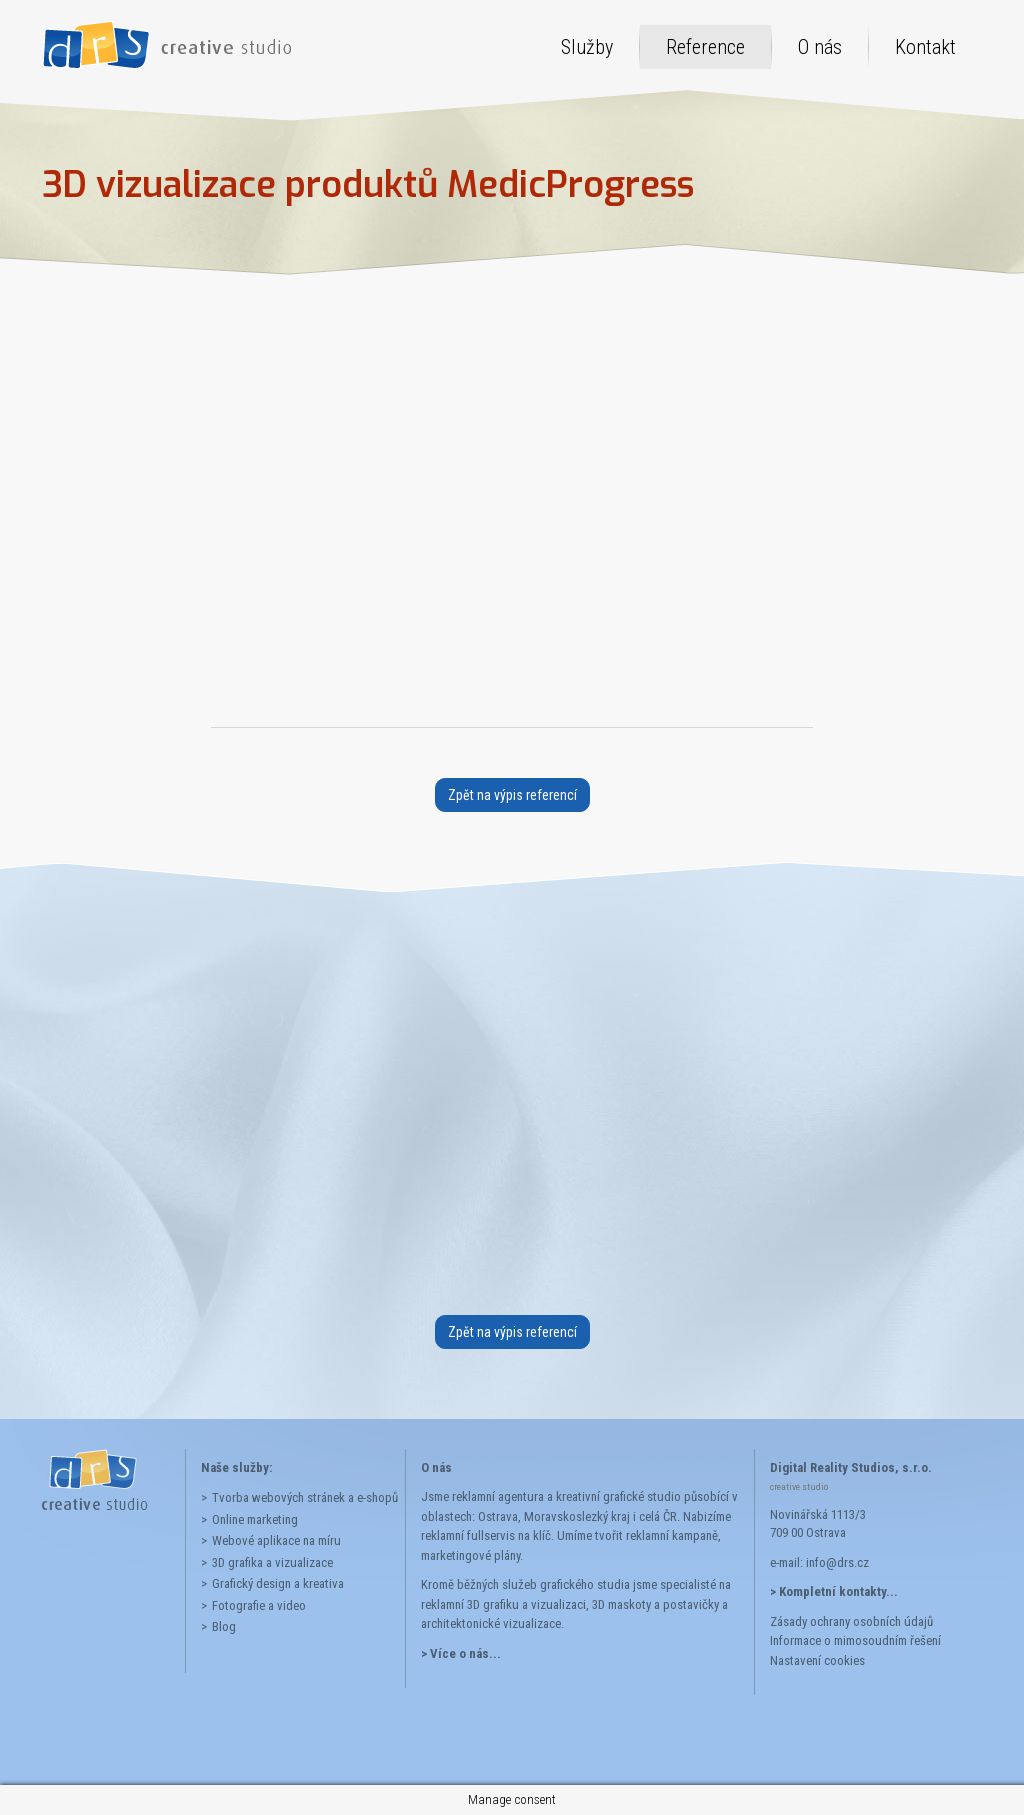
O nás (820, 47)
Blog (224, 1626)
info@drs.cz (837, 1562)
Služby (587, 47)
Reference (705, 47)
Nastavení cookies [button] (817, 1660)
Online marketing (255, 1519)
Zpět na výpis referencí (512, 795)
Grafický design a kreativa (278, 1583)
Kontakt (925, 47)
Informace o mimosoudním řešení (855, 1640)
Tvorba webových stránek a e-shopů (301, 1497)
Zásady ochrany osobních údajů (851, 1621)
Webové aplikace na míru (276, 1540)
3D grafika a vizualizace (272, 1562)
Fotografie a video (259, 1605)
